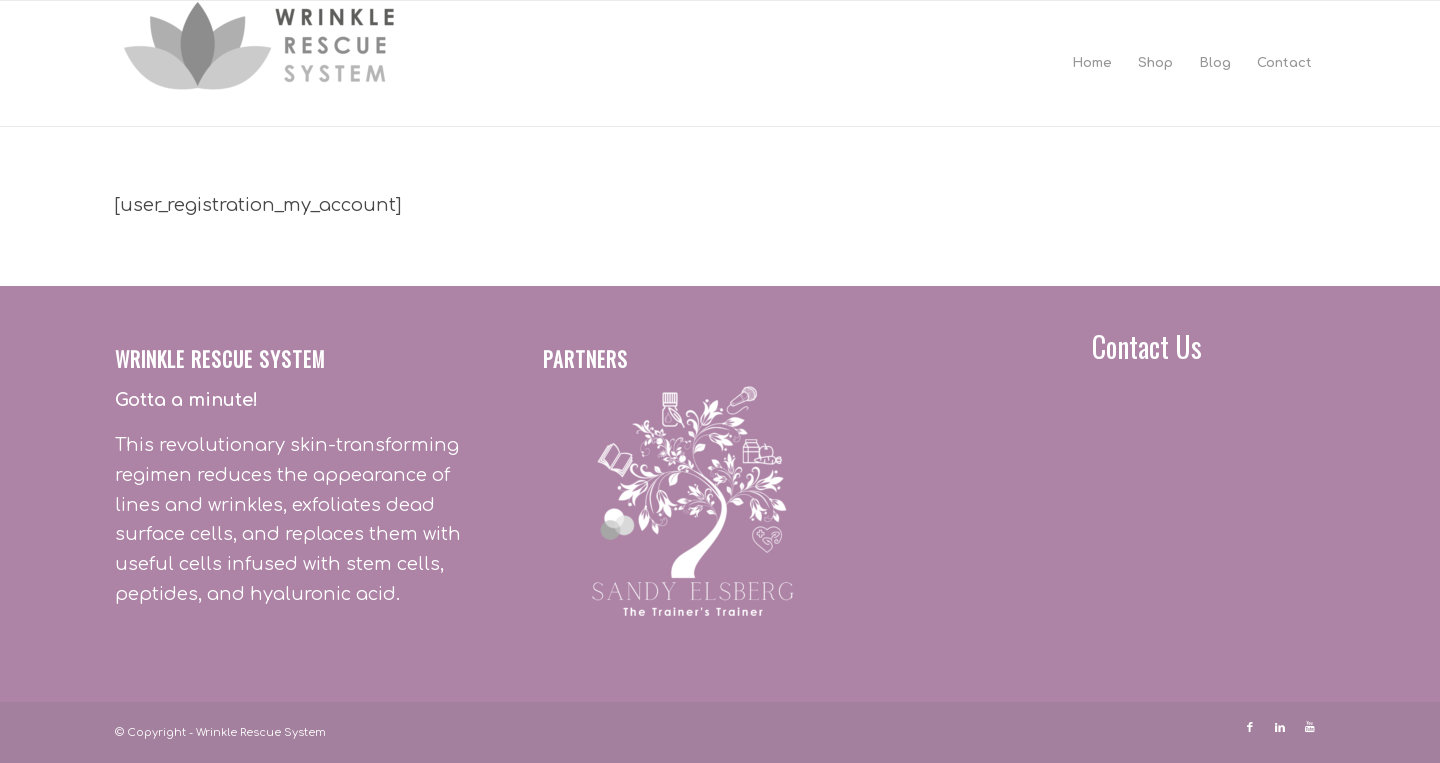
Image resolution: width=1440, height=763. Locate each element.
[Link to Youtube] (1310, 728)
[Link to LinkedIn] (1280, 728)
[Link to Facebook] (1250, 728)
